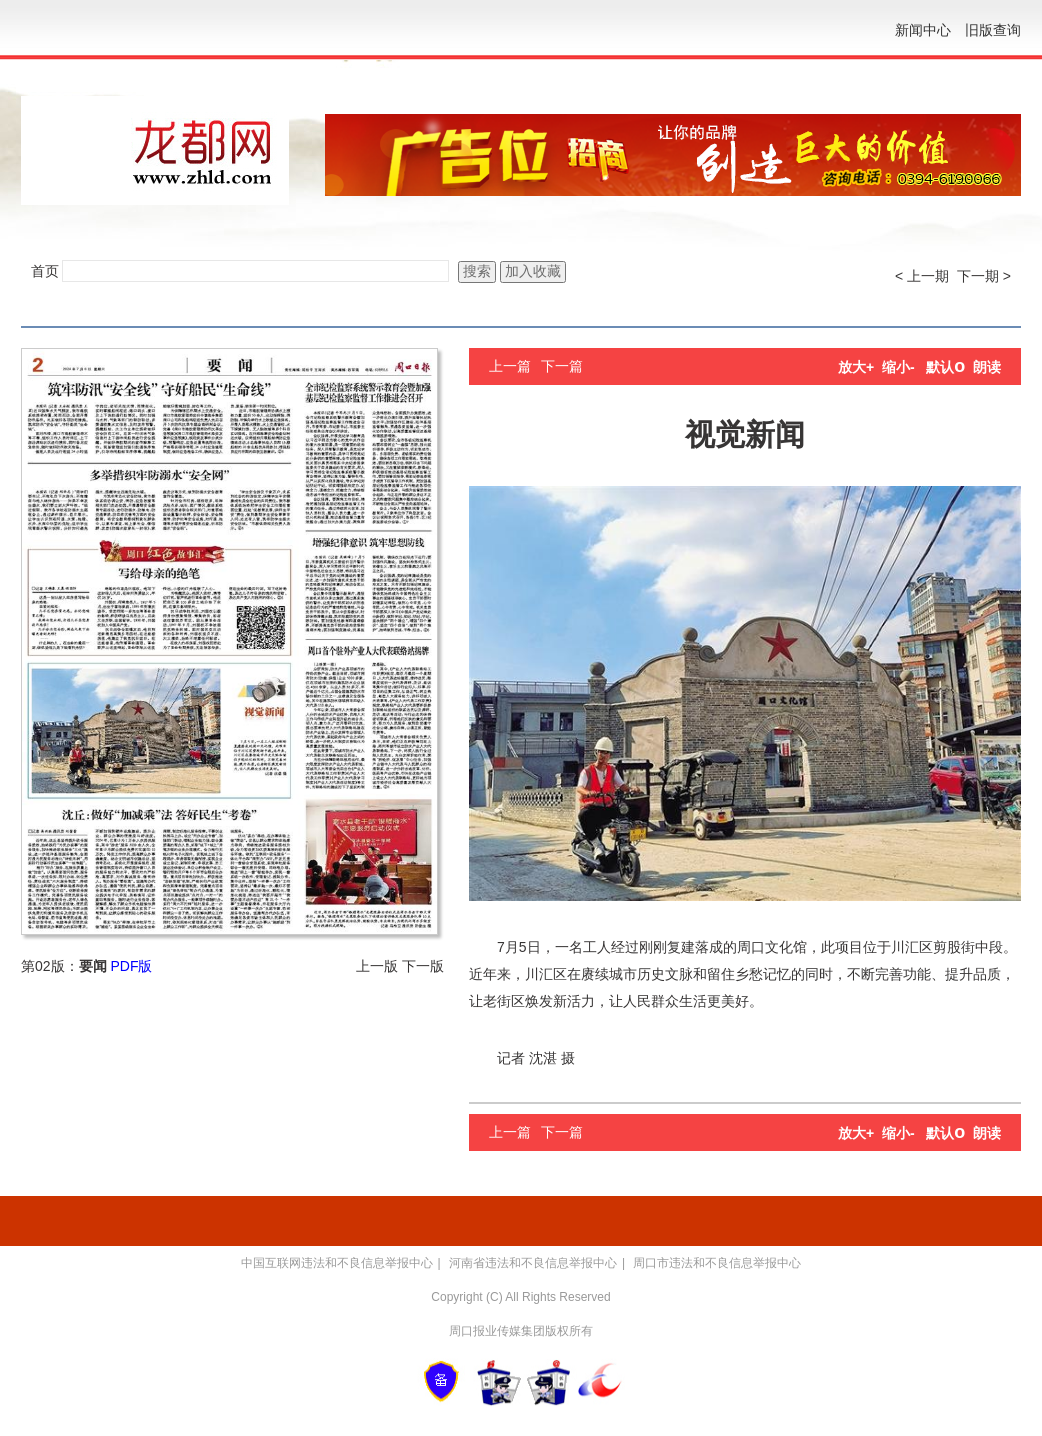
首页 (45, 271)
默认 (945, 367)
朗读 (987, 367)
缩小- (898, 367)
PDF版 (131, 966)
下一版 (423, 966)
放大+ (856, 367)
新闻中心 (923, 30)
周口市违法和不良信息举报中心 (717, 1263)
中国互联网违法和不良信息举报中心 (337, 1263)
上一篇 (510, 366)
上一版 (377, 966)
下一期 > (984, 276)
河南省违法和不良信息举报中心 (533, 1263)
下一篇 (562, 366)
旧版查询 (993, 30)
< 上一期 (922, 276)
